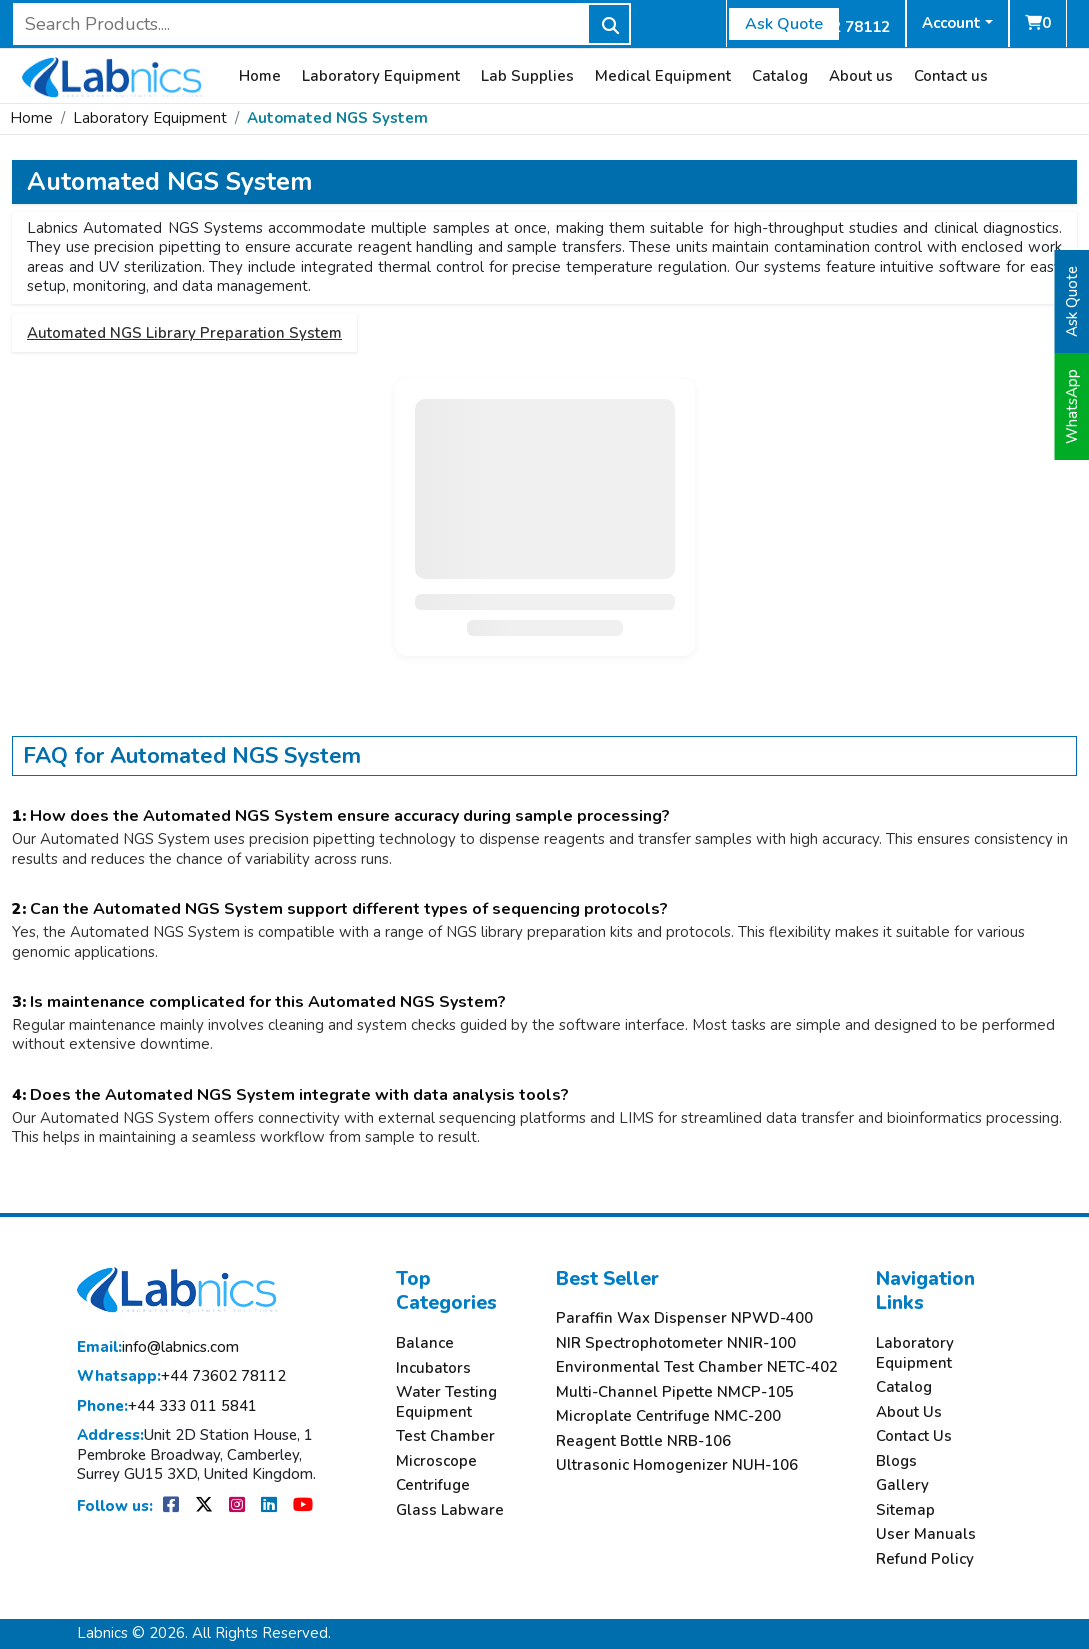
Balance (425, 1343)
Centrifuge (433, 1485)
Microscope (436, 1461)
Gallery (902, 1485)
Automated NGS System (337, 118)
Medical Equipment (663, 76)
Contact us (951, 76)
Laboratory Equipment (381, 76)
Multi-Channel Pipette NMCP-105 (675, 1392)
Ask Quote (784, 24)
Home (260, 76)
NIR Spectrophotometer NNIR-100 (676, 1343)
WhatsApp (1072, 406)
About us (861, 76)
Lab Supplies (527, 76)
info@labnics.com (158, 1347)
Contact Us (914, 1436)
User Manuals (926, 1534)
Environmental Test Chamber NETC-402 (697, 1367)
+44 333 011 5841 (167, 1406)
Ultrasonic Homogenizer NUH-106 (677, 1465)
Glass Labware (450, 1510)
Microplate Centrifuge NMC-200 (668, 1416)
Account (951, 23)
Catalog (780, 76)
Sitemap (905, 1510)
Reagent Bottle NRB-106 (643, 1441)
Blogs (896, 1461)
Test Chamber (445, 1436)
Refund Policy (925, 1559)
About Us (909, 1412)
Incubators (433, 1368)
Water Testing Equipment (446, 1402)
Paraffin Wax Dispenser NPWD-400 (684, 1318)
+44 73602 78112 (181, 1376)
